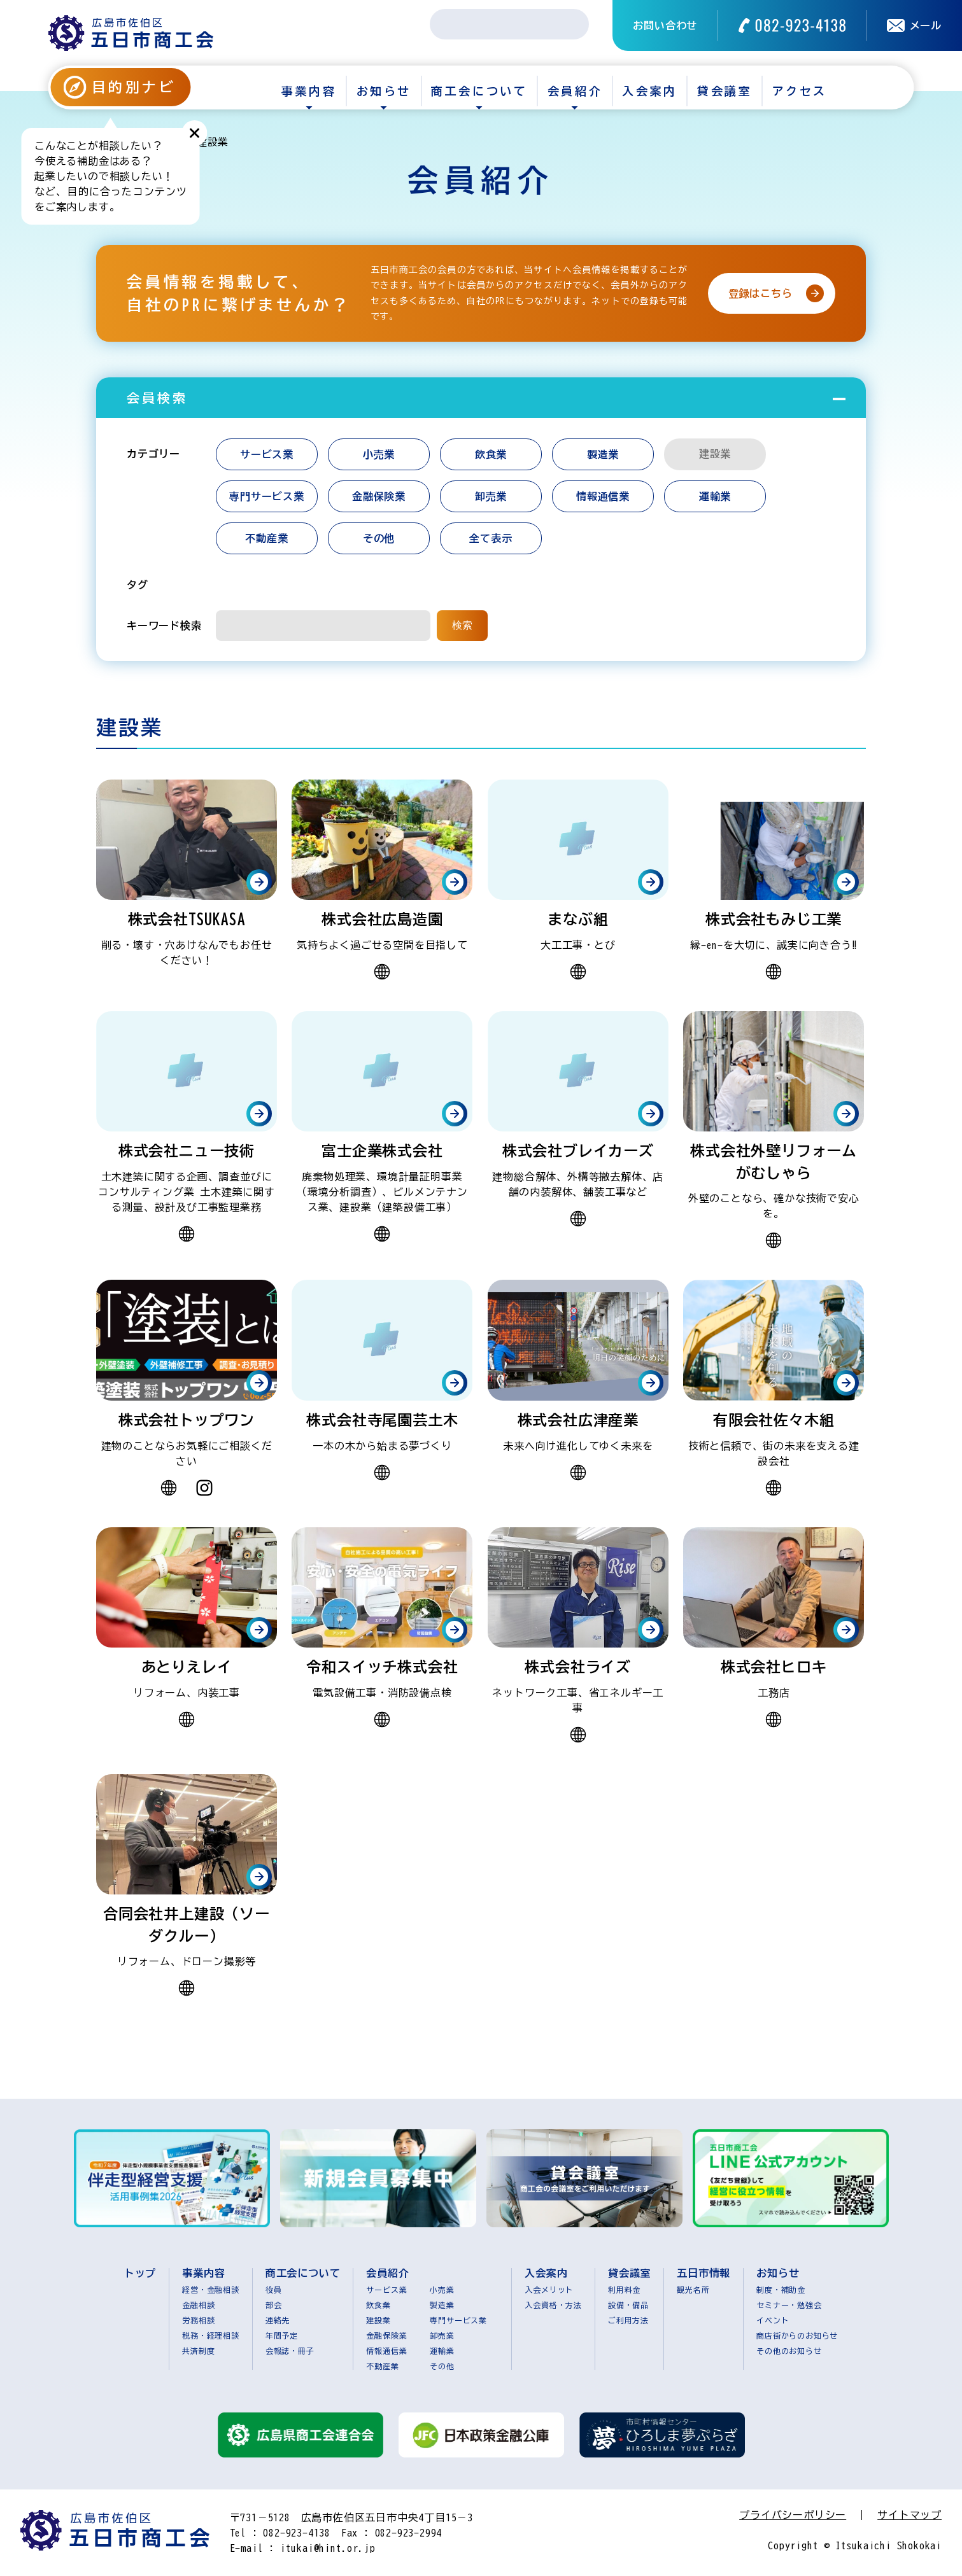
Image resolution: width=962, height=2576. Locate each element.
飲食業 (491, 454)
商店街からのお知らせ (797, 2335)
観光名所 (693, 2289)
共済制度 (198, 2351)
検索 (462, 625)
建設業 (378, 2320)
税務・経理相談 (210, 2335)
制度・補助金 (780, 2289)
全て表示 (490, 538)
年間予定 (281, 2335)
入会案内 (649, 91)
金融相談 (198, 2305)
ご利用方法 (628, 2320)
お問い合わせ (665, 25)
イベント (772, 2320)
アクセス (799, 91)
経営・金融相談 (210, 2289)
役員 (273, 2289)
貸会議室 (724, 91)
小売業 (379, 454)
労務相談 (198, 2320)
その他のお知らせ (788, 2351)
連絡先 (277, 2320)
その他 (379, 538)
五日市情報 (703, 2273)
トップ (140, 2273)
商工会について (479, 91)
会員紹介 (575, 91)
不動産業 (266, 538)
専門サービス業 (266, 496)
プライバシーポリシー (792, 2515)
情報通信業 (603, 496)
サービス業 (267, 454)
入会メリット (549, 2289)
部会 (273, 2305)
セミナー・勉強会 (788, 2305)
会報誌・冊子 (290, 2351)
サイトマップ (909, 2515)
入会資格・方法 (553, 2305)
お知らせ (384, 91)
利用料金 (624, 2289)
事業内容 (308, 91)
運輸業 (715, 496)
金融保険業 (379, 496)
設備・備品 (628, 2305)
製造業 (603, 454)
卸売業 (491, 496)
